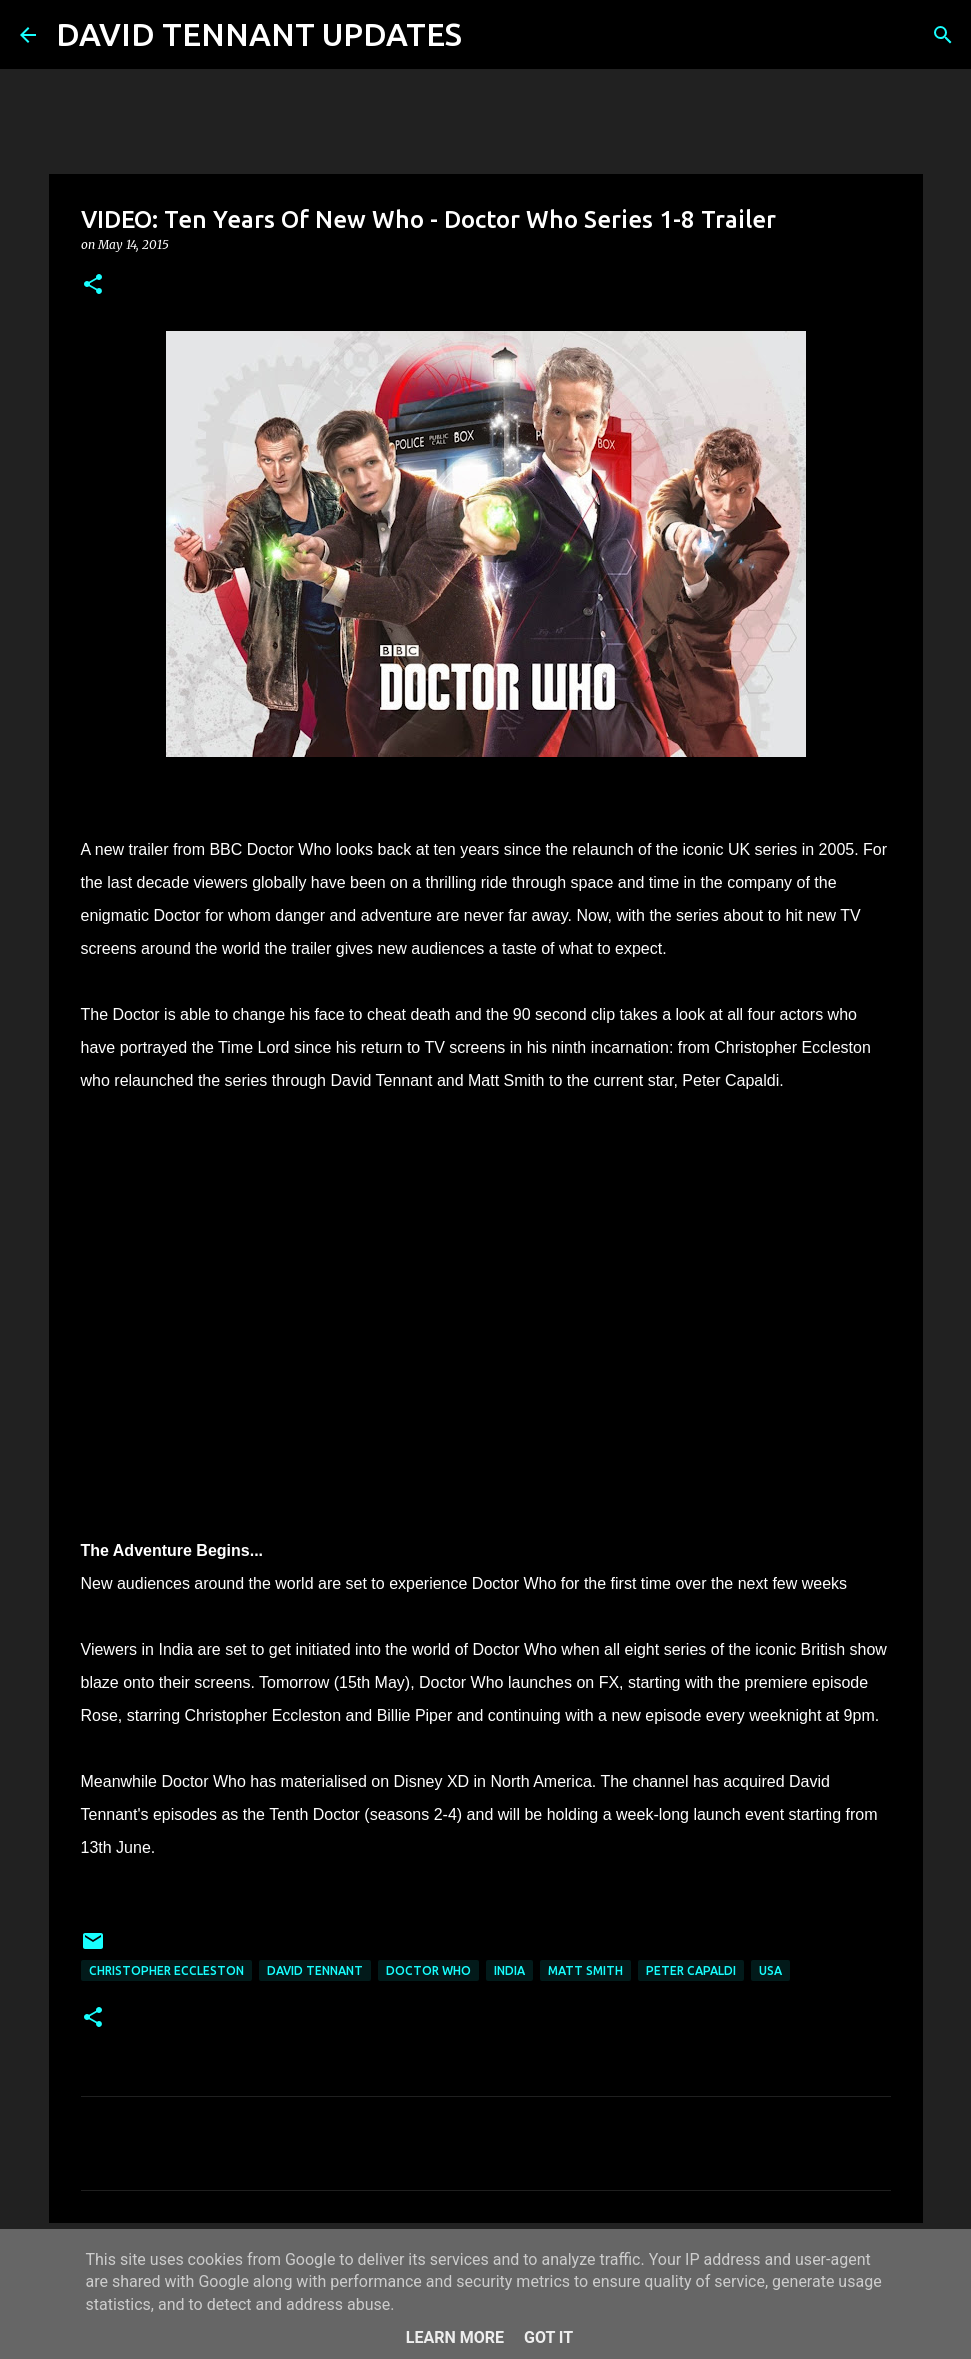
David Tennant (315, 1970)
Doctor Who (428, 1970)
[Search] (490, 35)
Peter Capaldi (691, 1970)
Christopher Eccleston (166, 1970)
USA (770, 1970)
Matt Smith (585, 1970)
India (509, 1970)
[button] (93, 285)
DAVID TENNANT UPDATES (259, 34)
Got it (548, 2337)
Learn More (455, 2337)
